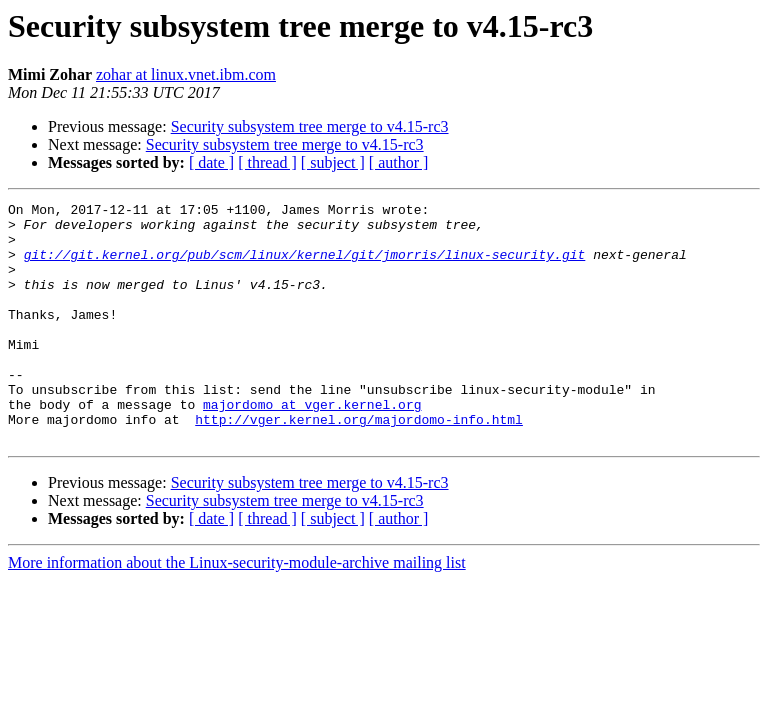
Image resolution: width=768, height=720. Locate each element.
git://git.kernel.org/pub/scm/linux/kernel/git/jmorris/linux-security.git (305, 266)
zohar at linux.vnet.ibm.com (186, 74)
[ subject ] (333, 162)
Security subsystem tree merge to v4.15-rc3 (310, 126)
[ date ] (211, 162)
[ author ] (399, 162)
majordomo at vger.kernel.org (312, 446)
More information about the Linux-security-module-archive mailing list (237, 610)
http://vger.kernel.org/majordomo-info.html (359, 464)
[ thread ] (267, 162)
